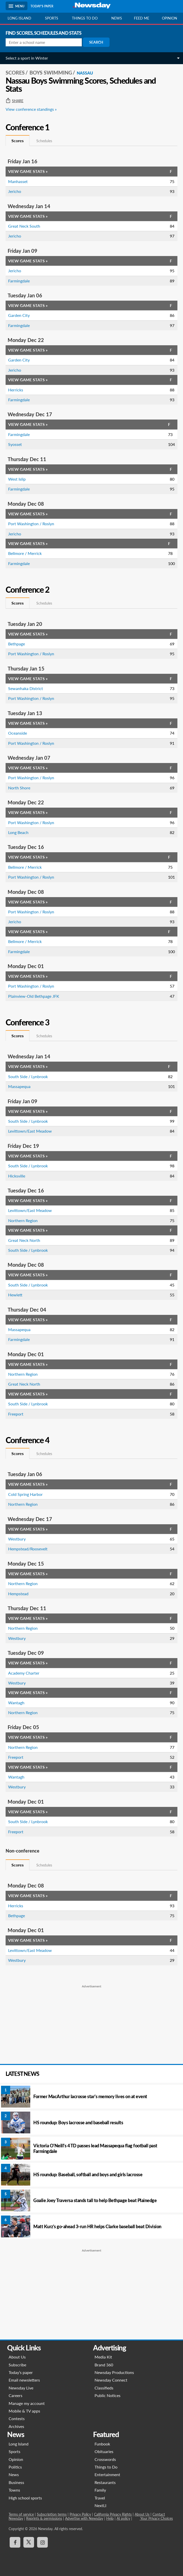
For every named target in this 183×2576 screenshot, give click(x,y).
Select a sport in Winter (27, 58)
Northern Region (23, 1220)
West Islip (17, 479)
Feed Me (141, 18)
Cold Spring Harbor (25, 1494)
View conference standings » (31, 109)
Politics (15, 2466)
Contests (17, 2418)
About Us (17, 2356)
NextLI (100, 2505)
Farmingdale (19, 280)
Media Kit (103, 2356)
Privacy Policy (80, 2514)
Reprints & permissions (44, 2518)
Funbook (102, 2443)
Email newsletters (24, 2380)
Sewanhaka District (25, 688)
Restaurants (105, 2482)
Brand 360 (104, 2364)
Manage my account (27, 2403)
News (116, 18)
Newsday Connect (111, 2380)
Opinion (16, 2459)
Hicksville (16, 1175)
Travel (100, 2497)
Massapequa (19, 1086)
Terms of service (21, 2514)
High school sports (25, 2497)
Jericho (14, 191)
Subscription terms (52, 2514)
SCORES (15, 72)
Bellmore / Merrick (25, 553)
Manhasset (18, 181)
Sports (51, 18)
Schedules (44, 141)
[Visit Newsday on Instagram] (42, 2542)
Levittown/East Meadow (30, 1131)
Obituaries (104, 2451)
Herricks (15, 389)
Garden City (19, 315)
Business (16, 2482)
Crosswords (105, 2459)
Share (14, 101)
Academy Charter (23, 1673)
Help (110, 2518)
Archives (16, 2426)
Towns (14, 2490)
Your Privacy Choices (156, 2518)
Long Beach (18, 832)
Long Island (19, 18)
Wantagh (16, 1702)
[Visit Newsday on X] (28, 2542)
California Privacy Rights (113, 2514)
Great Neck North (24, 1240)
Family (100, 2490)
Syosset (15, 444)
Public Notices (107, 2395)
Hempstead (18, 1593)
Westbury (17, 1538)
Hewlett (15, 1294)
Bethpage (16, 643)
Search (96, 42)
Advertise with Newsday (84, 2518)
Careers (15, 2395)
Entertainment (107, 2474)
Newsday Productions (114, 2372)
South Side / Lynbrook (28, 1076)
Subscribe (17, 2364)
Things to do (85, 18)
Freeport (15, 1413)
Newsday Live (21, 2387)
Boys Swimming (50, 72)
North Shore (19, 787)
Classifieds (104, 2387)
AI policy (123, 2518)
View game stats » (28, 171)
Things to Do (106, 2466)
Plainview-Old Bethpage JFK (33, 996)
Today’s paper (21, 2372)
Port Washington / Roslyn (31, 523)
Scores (17, 140)
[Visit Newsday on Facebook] (15, 2542)
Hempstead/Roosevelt (28, 1548)
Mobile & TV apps (24, 2410)
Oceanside (17, 733)
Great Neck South (24, 226)
